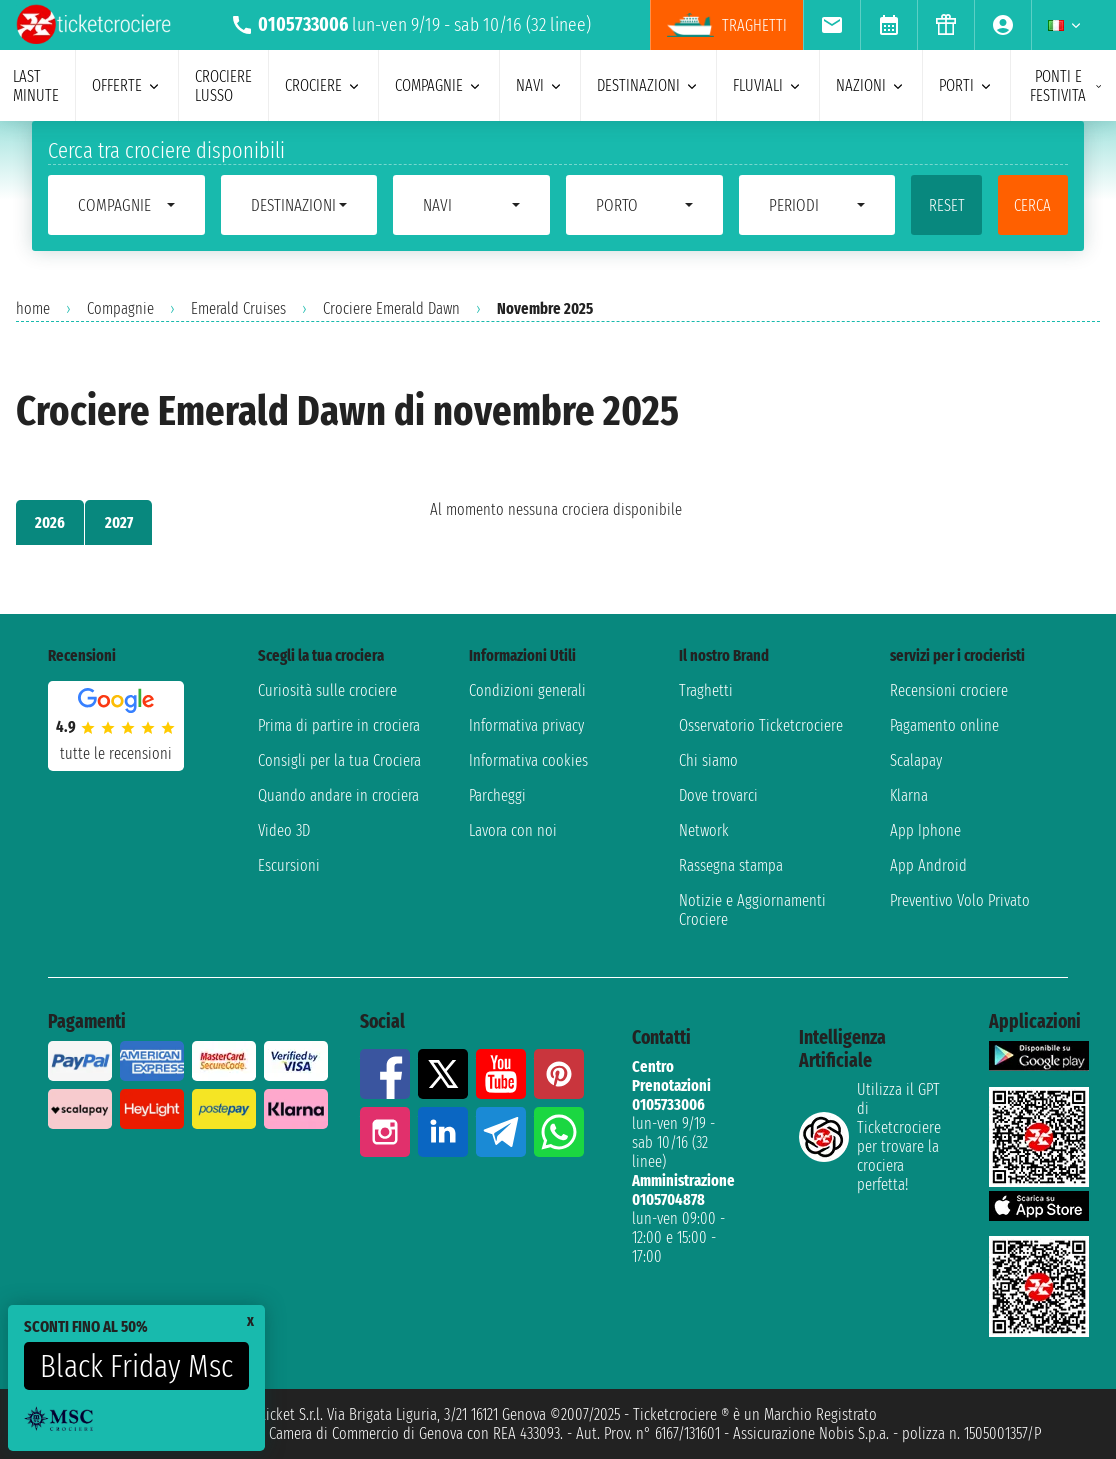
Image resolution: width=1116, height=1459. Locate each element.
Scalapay (916, 760)
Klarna (909, 795)
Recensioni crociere (949, 690)
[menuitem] (831, 25)
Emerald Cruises (238, 308)
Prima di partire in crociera (339, 725)
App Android (928, 865)
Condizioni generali (527, 690)
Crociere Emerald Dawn (391, 308)
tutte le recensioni (116, 753)
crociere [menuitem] (323, 85)
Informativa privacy (526, 725)
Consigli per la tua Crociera (339, 760)
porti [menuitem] (966, 85)
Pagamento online (944, 725)
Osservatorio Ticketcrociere (761, 725)
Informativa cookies (528, 760)
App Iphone (925, 830)
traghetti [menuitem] (727, 25)
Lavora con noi (513, 830)
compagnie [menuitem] (439, 85)
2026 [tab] (50, 522)
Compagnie (120, 308)
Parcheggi (497, 795)
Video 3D (284, 830)
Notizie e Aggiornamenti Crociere (752, 910)
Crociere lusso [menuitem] (223, 86)
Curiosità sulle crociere (327, 690)
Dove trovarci (718, 795)
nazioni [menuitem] (871, 85)
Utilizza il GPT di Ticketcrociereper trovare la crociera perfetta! (870, 1137)
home (33, 308)
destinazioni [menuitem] (648, 85)
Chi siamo (708, 760)
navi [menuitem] (540, 85)
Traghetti (706, 690)
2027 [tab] (119, 522)
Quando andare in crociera (338, 795)
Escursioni (289, 865)
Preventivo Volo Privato (960, 900)
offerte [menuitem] (127, 85)
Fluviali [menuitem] (768, 85)
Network (704, 830)
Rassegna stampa (731, 865)
